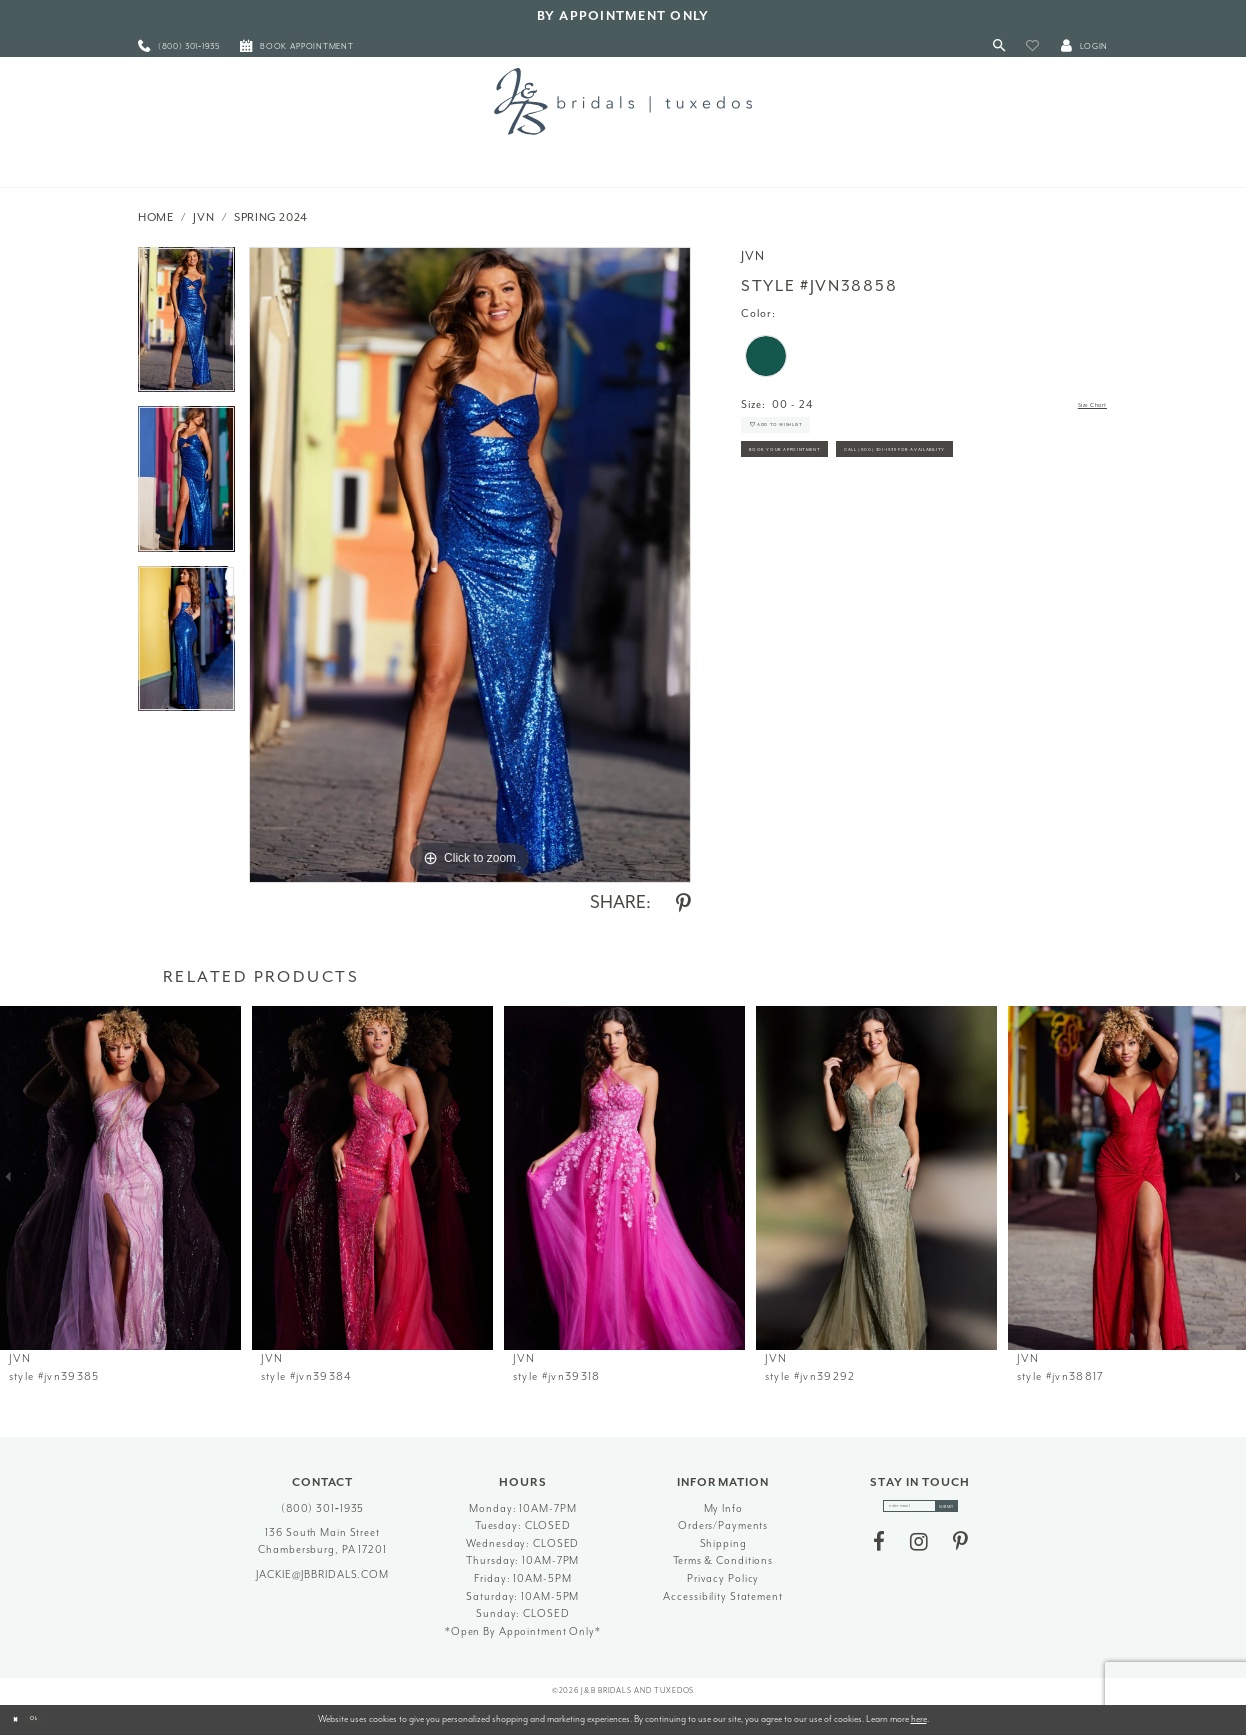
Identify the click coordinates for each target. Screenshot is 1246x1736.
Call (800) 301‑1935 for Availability (852, 531)
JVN (203, 217)
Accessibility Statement (722, 1596)
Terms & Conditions (723, 1560)
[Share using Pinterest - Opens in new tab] (683, 904)
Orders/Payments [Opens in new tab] (723, 1525)
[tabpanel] (186, 327)
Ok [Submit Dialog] (54, 1719)
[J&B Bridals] (622, 101)
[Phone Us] (179, 46)
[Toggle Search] (999, 46)
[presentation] (120, 1178)
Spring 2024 (271, 217)
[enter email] (920, 1512)
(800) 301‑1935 (323, 1508)
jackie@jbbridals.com (322, 1574)
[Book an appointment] (297, 46)
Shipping (723, 1543)
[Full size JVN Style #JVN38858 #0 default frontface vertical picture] (470, 565)
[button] (1032, 46)
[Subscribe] (971, 1512)
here (919, 1719)
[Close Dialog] (22, 1720)
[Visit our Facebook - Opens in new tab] (879, 1554)
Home (156, 217)
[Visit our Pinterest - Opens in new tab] (960, 1554)
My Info (723, 1508)
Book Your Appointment (823, 486)
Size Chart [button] (1078, 405)
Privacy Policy (723, 1578)
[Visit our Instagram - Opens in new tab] (919, 1554)
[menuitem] (179, 46)
